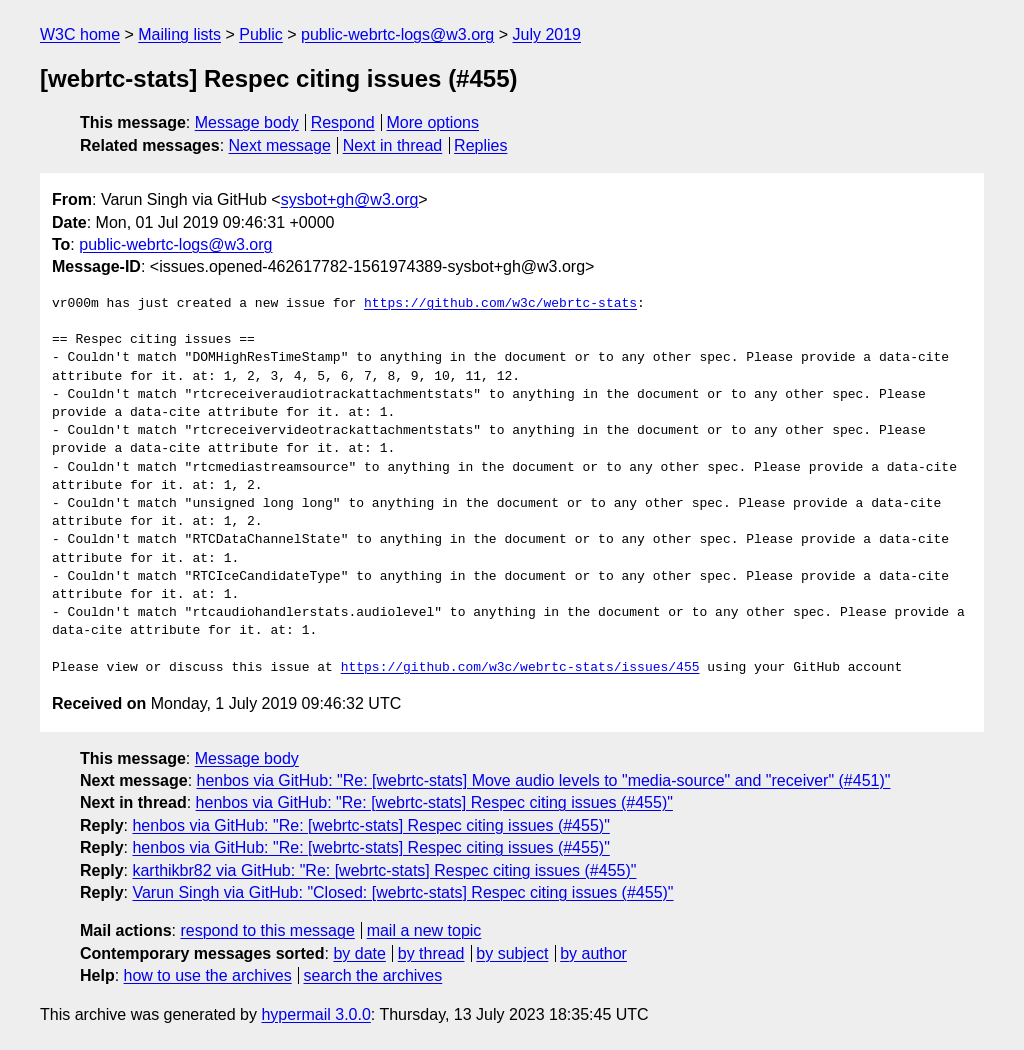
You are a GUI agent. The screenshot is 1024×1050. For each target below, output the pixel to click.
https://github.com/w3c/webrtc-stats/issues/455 (520, 668)
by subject (512, 953)
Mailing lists (179, 34)
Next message (280, 145)
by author (593, 953)
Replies (480, 145)
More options (433, 122)
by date (359, 953)
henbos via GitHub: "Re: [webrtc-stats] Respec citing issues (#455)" (434, 802)
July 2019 (547, 34)
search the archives (373, 975)
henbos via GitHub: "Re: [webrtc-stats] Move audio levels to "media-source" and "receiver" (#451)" (544, 780)
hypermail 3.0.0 (315, 1014)
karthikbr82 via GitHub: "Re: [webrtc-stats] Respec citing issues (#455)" (384, 870)
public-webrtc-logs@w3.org (397, 34)
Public (261, 34)
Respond (343, 122)
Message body (247, 122)
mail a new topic (424, 930)
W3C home (80, 34)
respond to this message (267, 930)
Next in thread (393, 145)
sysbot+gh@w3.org (350, 199)
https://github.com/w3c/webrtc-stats (500, 304)
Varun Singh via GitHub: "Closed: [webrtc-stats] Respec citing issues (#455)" (402, 892)
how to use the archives (208, 975)
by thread (431, 953)
